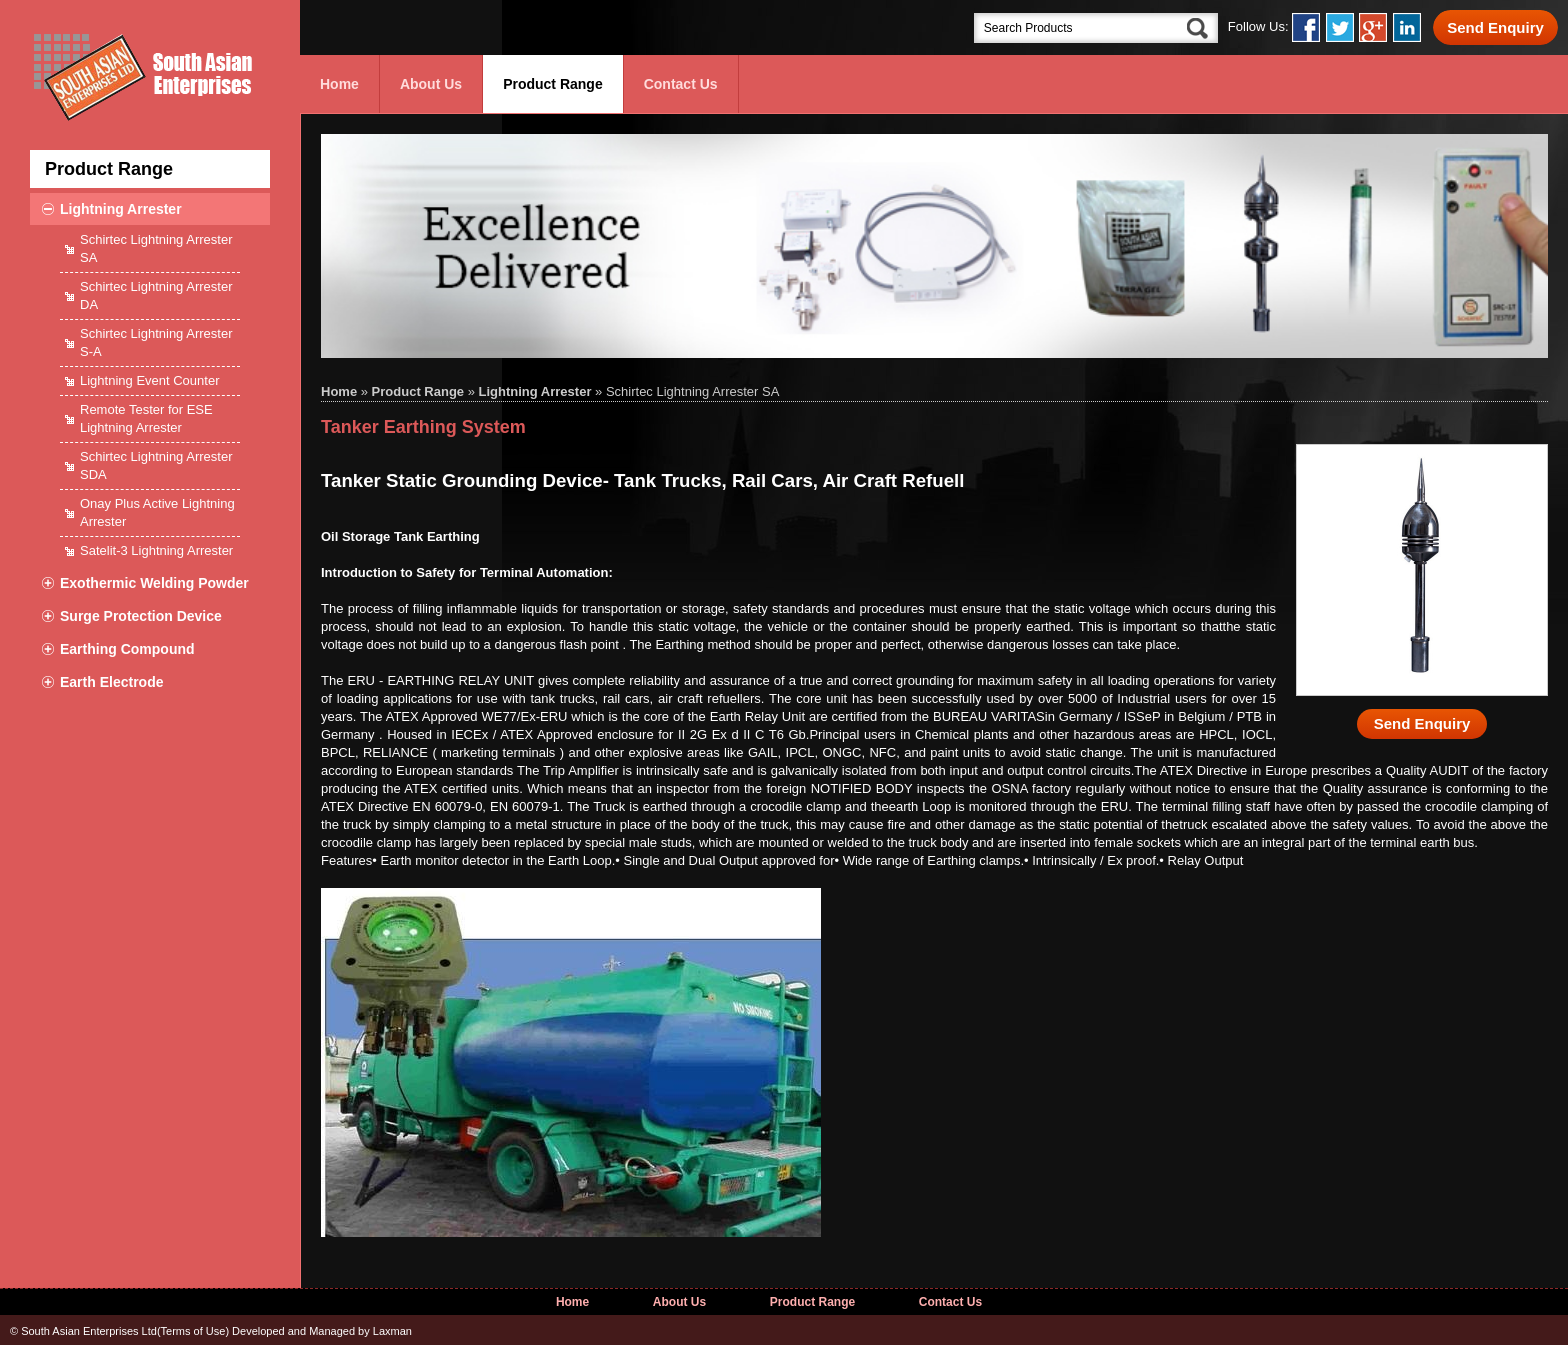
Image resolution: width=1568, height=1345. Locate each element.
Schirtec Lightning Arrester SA (156, 248)
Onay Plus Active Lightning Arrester (157, 512)
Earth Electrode (111, 682)
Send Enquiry (1495, 27)
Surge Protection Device (141, 616)
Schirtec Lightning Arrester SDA (156, 465)
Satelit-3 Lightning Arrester (156, 550)
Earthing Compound (127, 649)
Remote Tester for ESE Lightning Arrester (146, 418)
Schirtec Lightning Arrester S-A (156, 342)
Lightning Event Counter (149, 380)
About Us (431, 84)
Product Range (553, 84)
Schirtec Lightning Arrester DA (156, 295)
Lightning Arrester (121, 209)
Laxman (392, 1331)
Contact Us (681, 84)
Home (339, 84)
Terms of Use (193, 1331)
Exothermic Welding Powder (154, 583)
